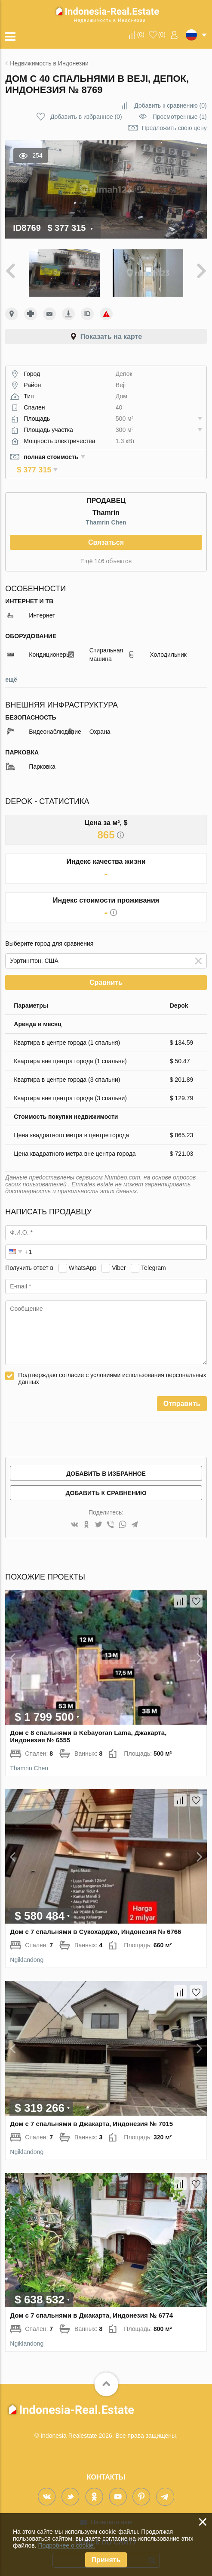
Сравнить (106, 970)
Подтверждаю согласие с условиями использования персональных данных (112, 1366)
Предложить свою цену (174, 127)
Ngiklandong (26, 1947)
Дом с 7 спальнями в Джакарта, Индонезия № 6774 (91, 2303)
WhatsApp (83, 1255)
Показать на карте (111, 336)
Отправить (181, 1391)
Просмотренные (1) (180, 116)
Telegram (153, 1255)
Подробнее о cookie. (66, 2545)
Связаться (106, 530)
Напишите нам (111, 2510)
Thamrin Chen (106, 510)
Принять (106, 2560)
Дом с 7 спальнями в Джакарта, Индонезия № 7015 (91, 2111)
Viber (119, 1255)
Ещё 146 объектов (106, 549)
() (140, 34)
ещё (11, 667)
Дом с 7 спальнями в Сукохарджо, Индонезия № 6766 (95, 1919)
